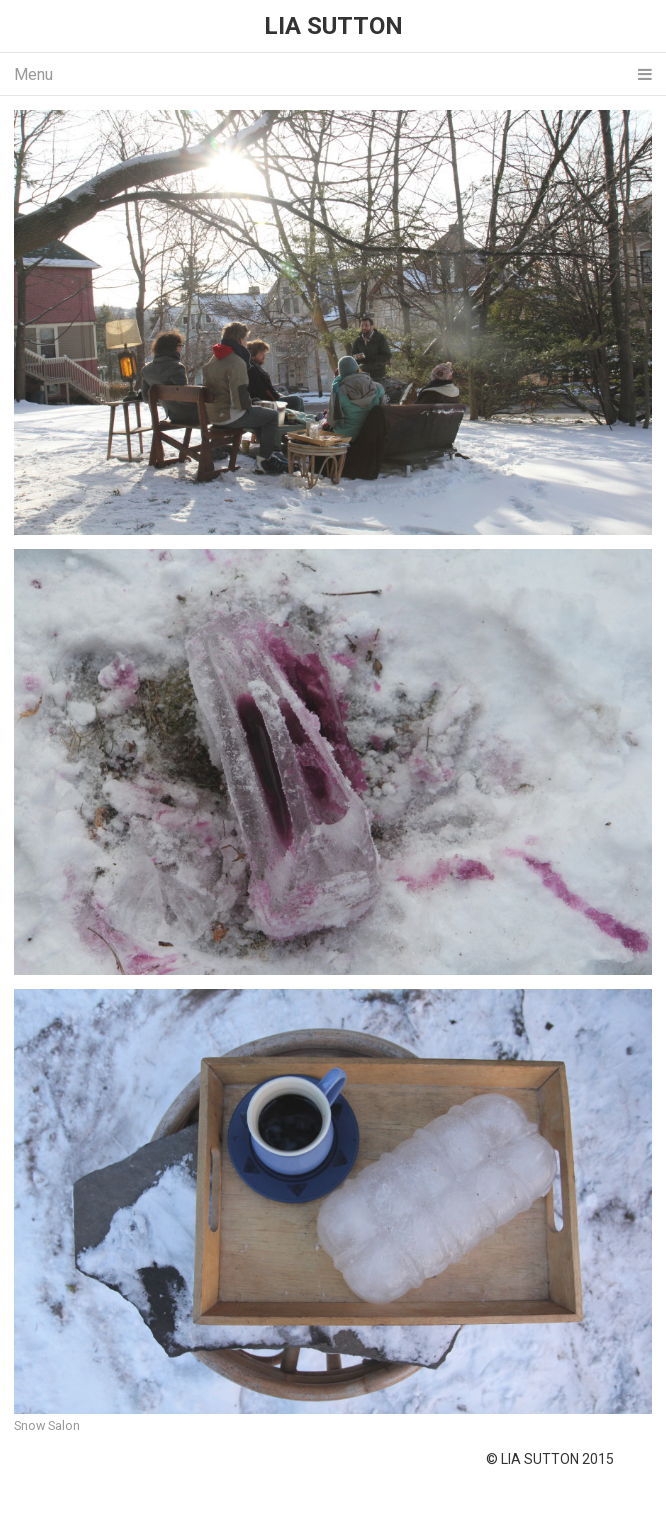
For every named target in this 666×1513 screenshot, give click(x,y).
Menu (333, 74)
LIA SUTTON (333, 26)
